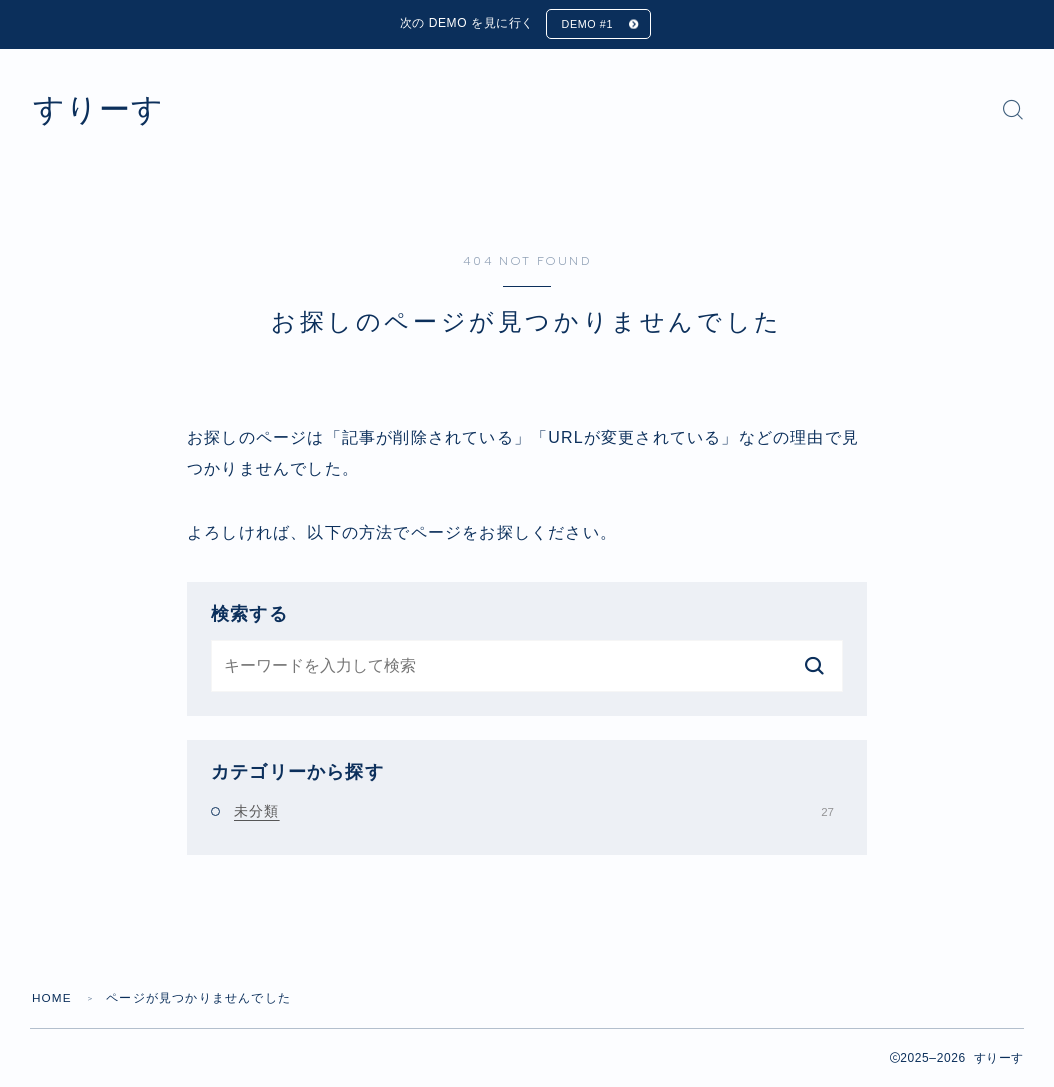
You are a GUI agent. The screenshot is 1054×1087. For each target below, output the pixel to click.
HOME (52, 999)
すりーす (102, 111)
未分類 (534, 812)
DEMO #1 (586, 25)
